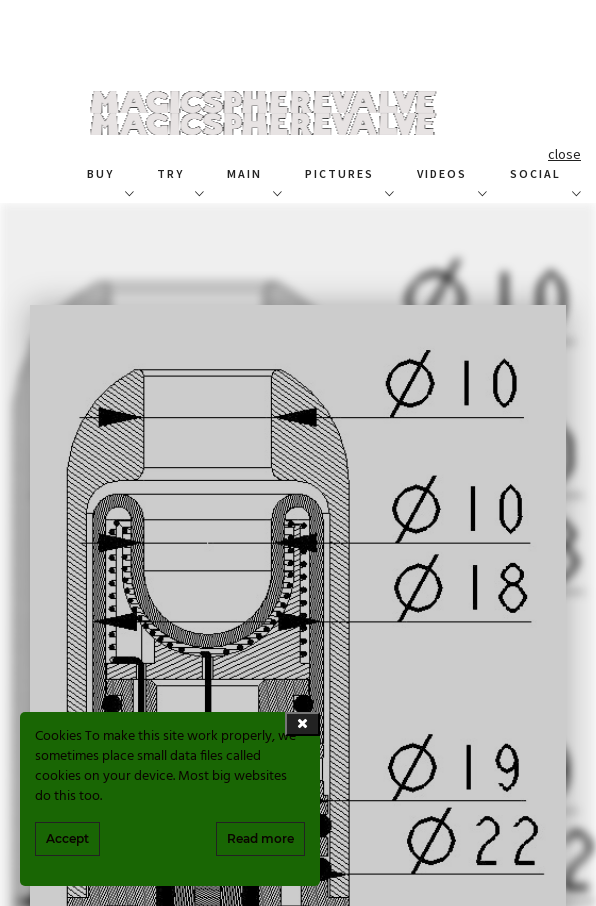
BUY (100, 173)
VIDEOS (442, 173)
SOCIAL (535, 173)
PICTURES (339, 173)
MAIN (244, 173)
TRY (170, 173)
